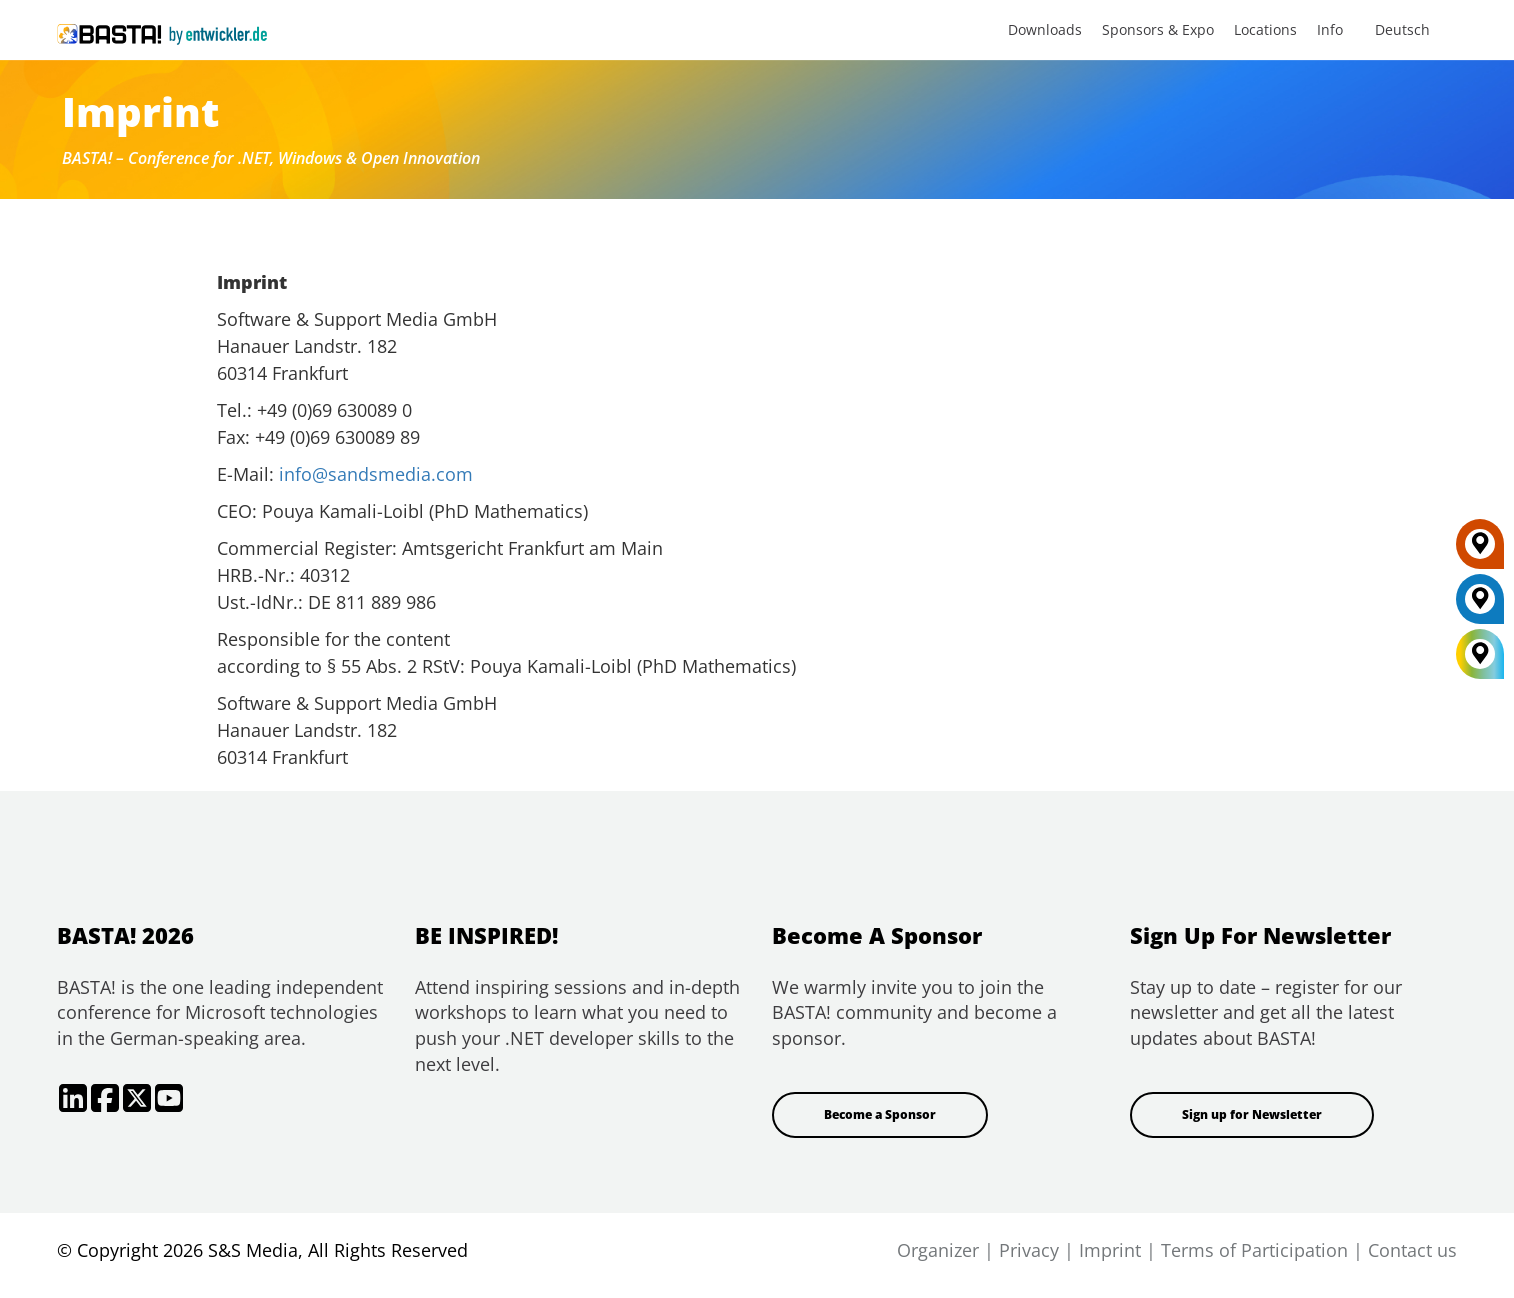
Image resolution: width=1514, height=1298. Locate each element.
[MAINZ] (1480, 606)
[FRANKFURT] (1480, 551)
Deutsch (1402, 29)
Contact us (1412, 1250)
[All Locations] (1480, 654)
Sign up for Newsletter (1252, 1114)
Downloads (1045, 29)
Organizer (938, 1250)
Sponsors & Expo (1158, 29)
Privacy (1029, 1250)
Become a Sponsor (880, 1114)
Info (1330, 29)
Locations (1265, 29)
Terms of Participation (1254, 1250)
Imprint (1110, 1250)
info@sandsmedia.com (376, 474)
